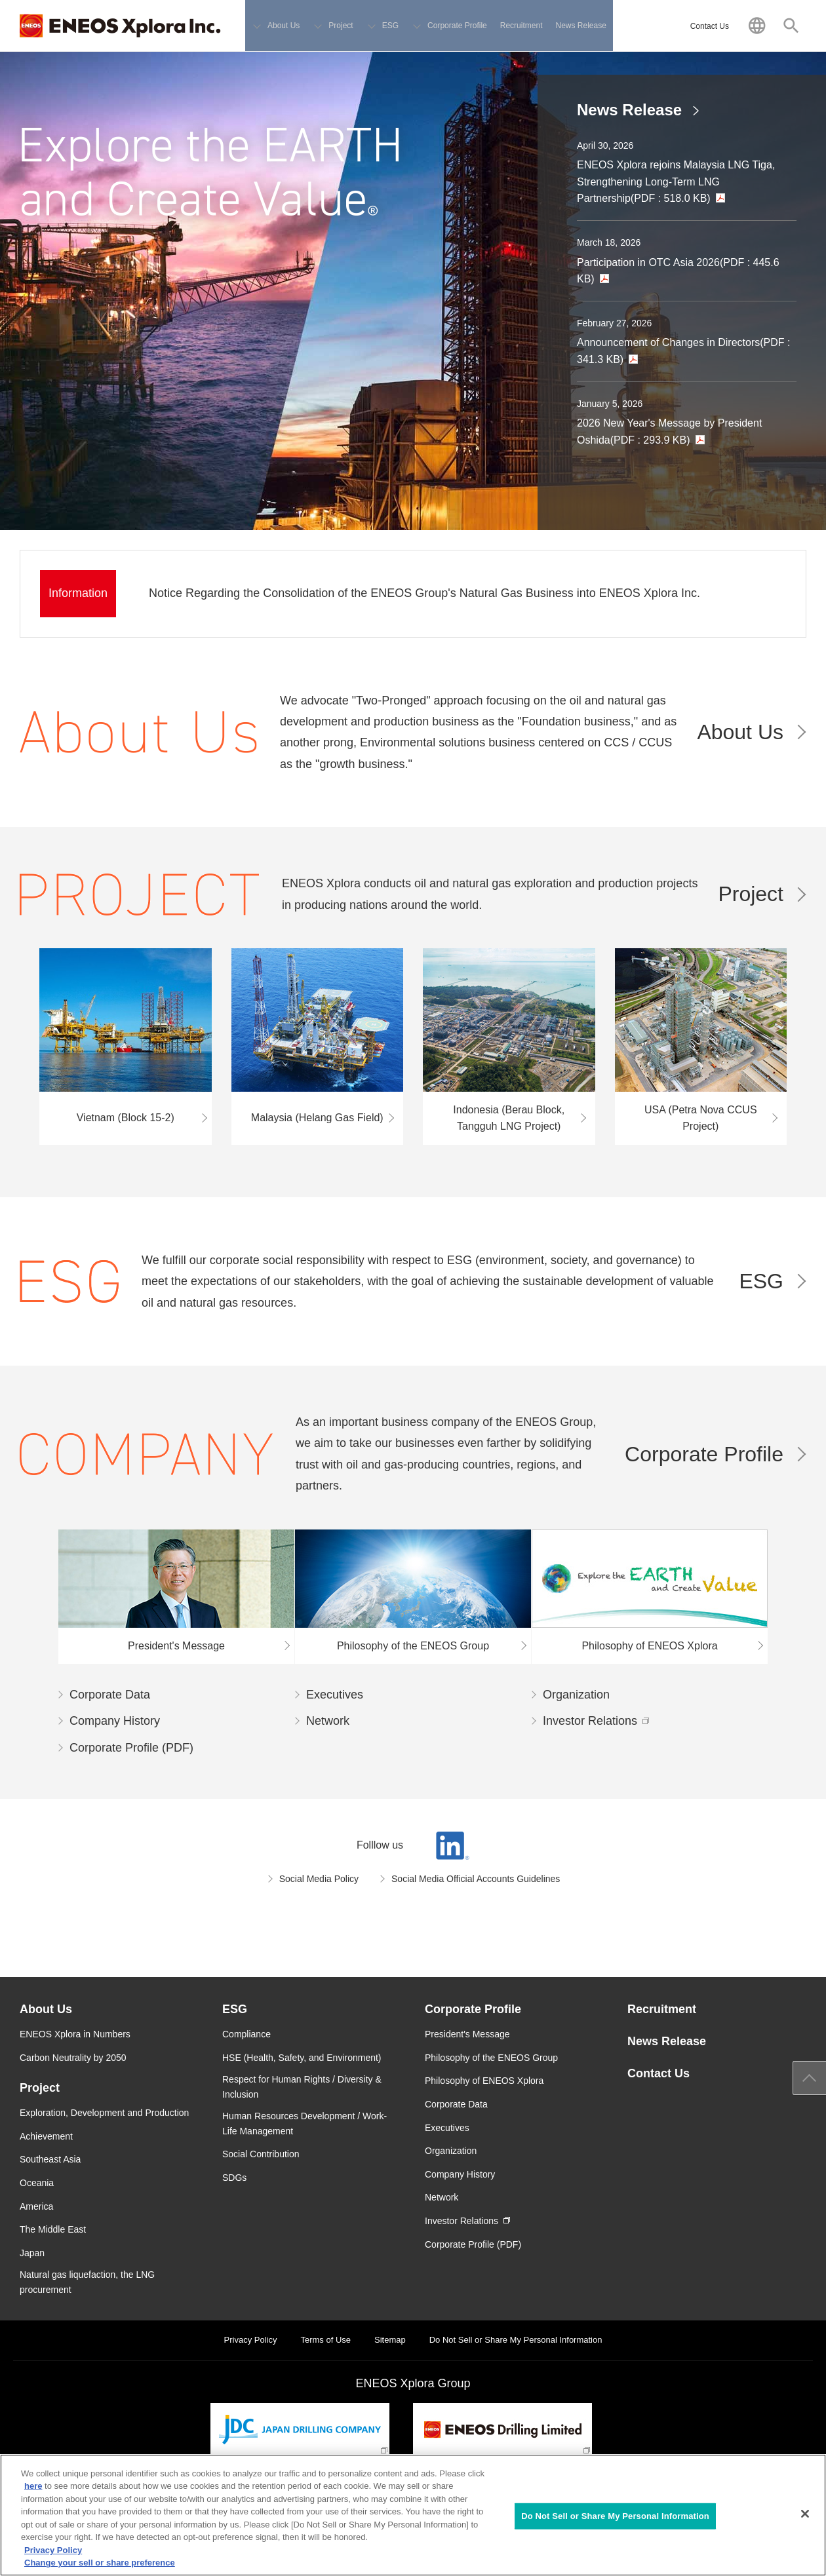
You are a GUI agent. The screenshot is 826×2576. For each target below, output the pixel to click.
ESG (761, 1281)
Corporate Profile (704, 1454)
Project (750, 894)
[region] (413, 2515)
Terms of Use (325, 2340)
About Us (740, 732)
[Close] (805, 2513)
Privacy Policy (250, 2340)
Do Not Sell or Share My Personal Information (515, 2340)
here (33, 2486)
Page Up (809, 2078)
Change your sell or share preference (99, 2562)
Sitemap (390, 2340)
